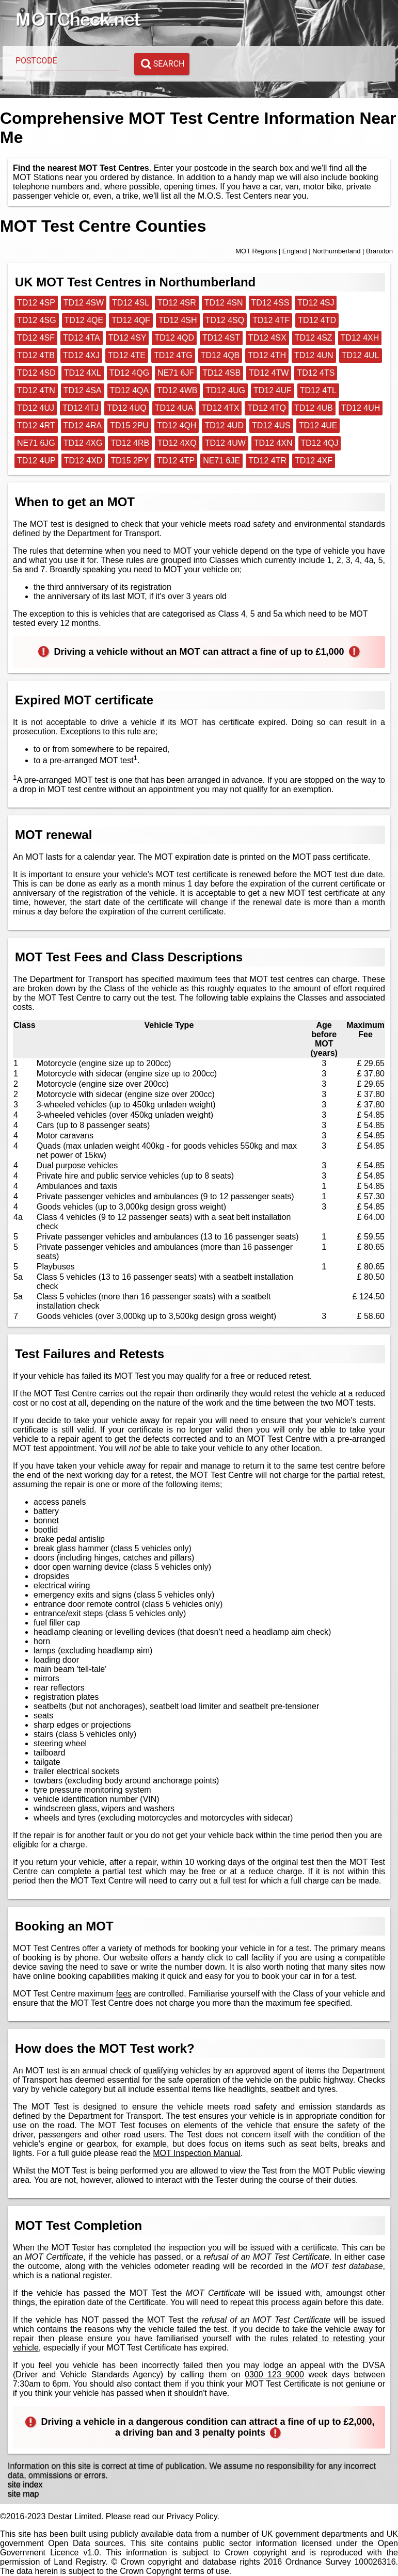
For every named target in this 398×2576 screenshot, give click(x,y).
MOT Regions (256, 251)
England (294, 251)
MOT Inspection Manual (197, 2153)
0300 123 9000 (274, 2374)
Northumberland (336, 251)
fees (124, 1993)
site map (23, 2493)
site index (25, 2484)
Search (163, 64)
